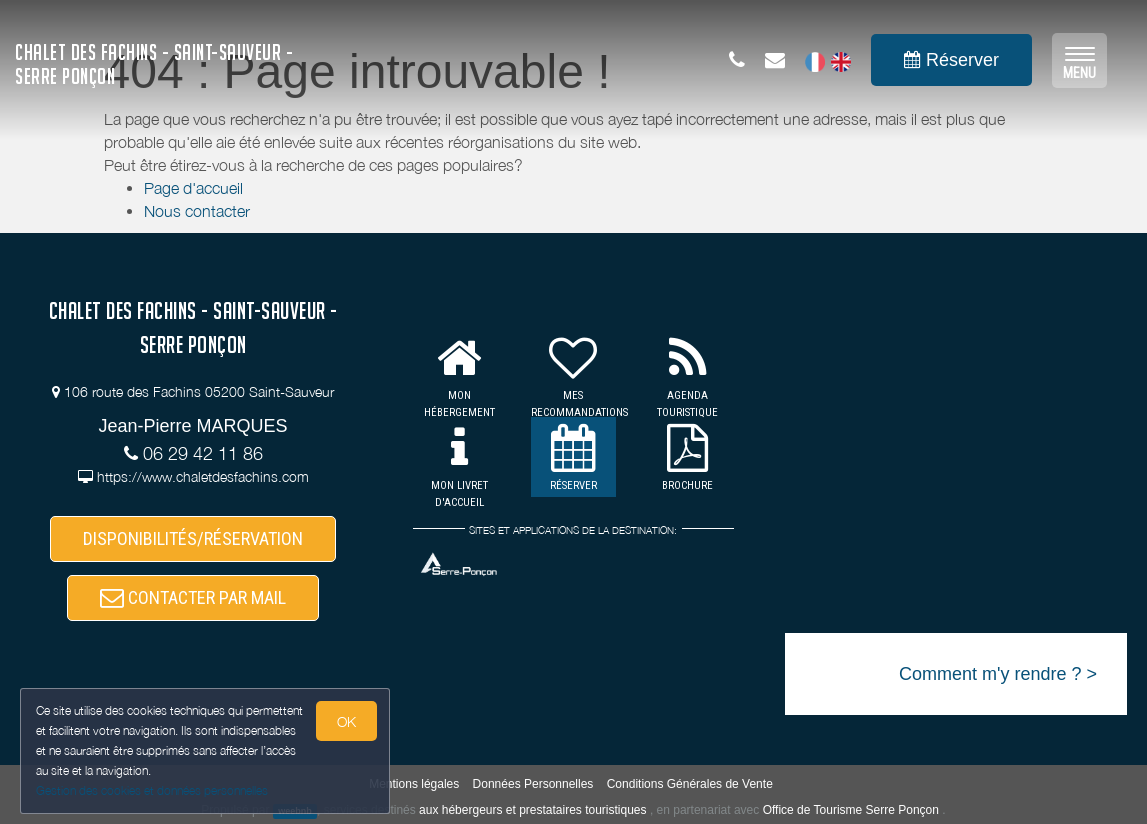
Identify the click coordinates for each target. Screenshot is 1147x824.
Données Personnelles (533, 784)
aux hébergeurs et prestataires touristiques (532, 810)
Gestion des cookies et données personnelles (152, 790)
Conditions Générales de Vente (690, 784)
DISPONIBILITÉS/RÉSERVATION (193, 538)
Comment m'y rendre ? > (998, 674)
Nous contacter (197, 211)
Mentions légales (414, 784)
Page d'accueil (193, 188)
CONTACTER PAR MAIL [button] (193, 597)
